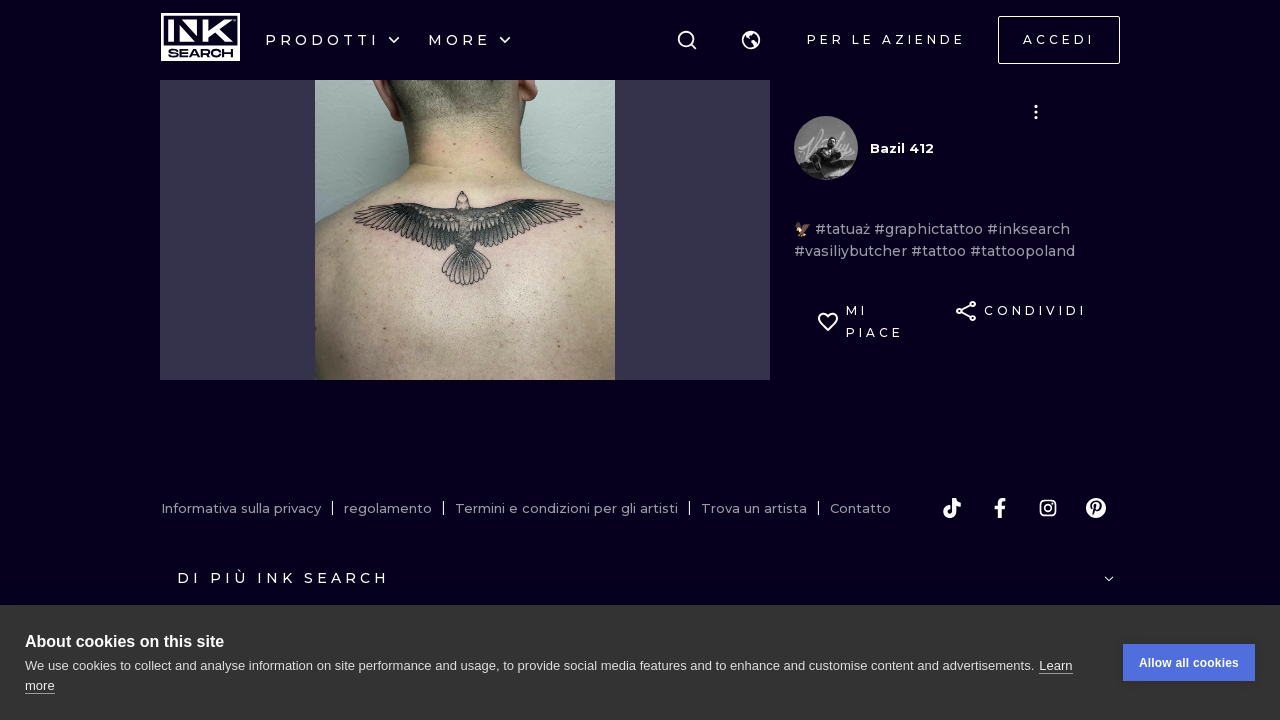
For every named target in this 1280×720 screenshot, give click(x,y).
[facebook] (1000, 508)
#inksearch (1028, 229)
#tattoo (940, 251)
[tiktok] (952, 508)
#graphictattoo (930, 229)
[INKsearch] (200, 40)
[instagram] (1048, 508)
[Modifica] (1036, 112)
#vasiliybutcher (852, 251)
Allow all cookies (1189, 663)
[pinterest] (1096, 508)
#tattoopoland (1022, 251)
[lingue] (751, 40)
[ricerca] (687, 40)
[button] (751, 40)
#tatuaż (844, 229)
